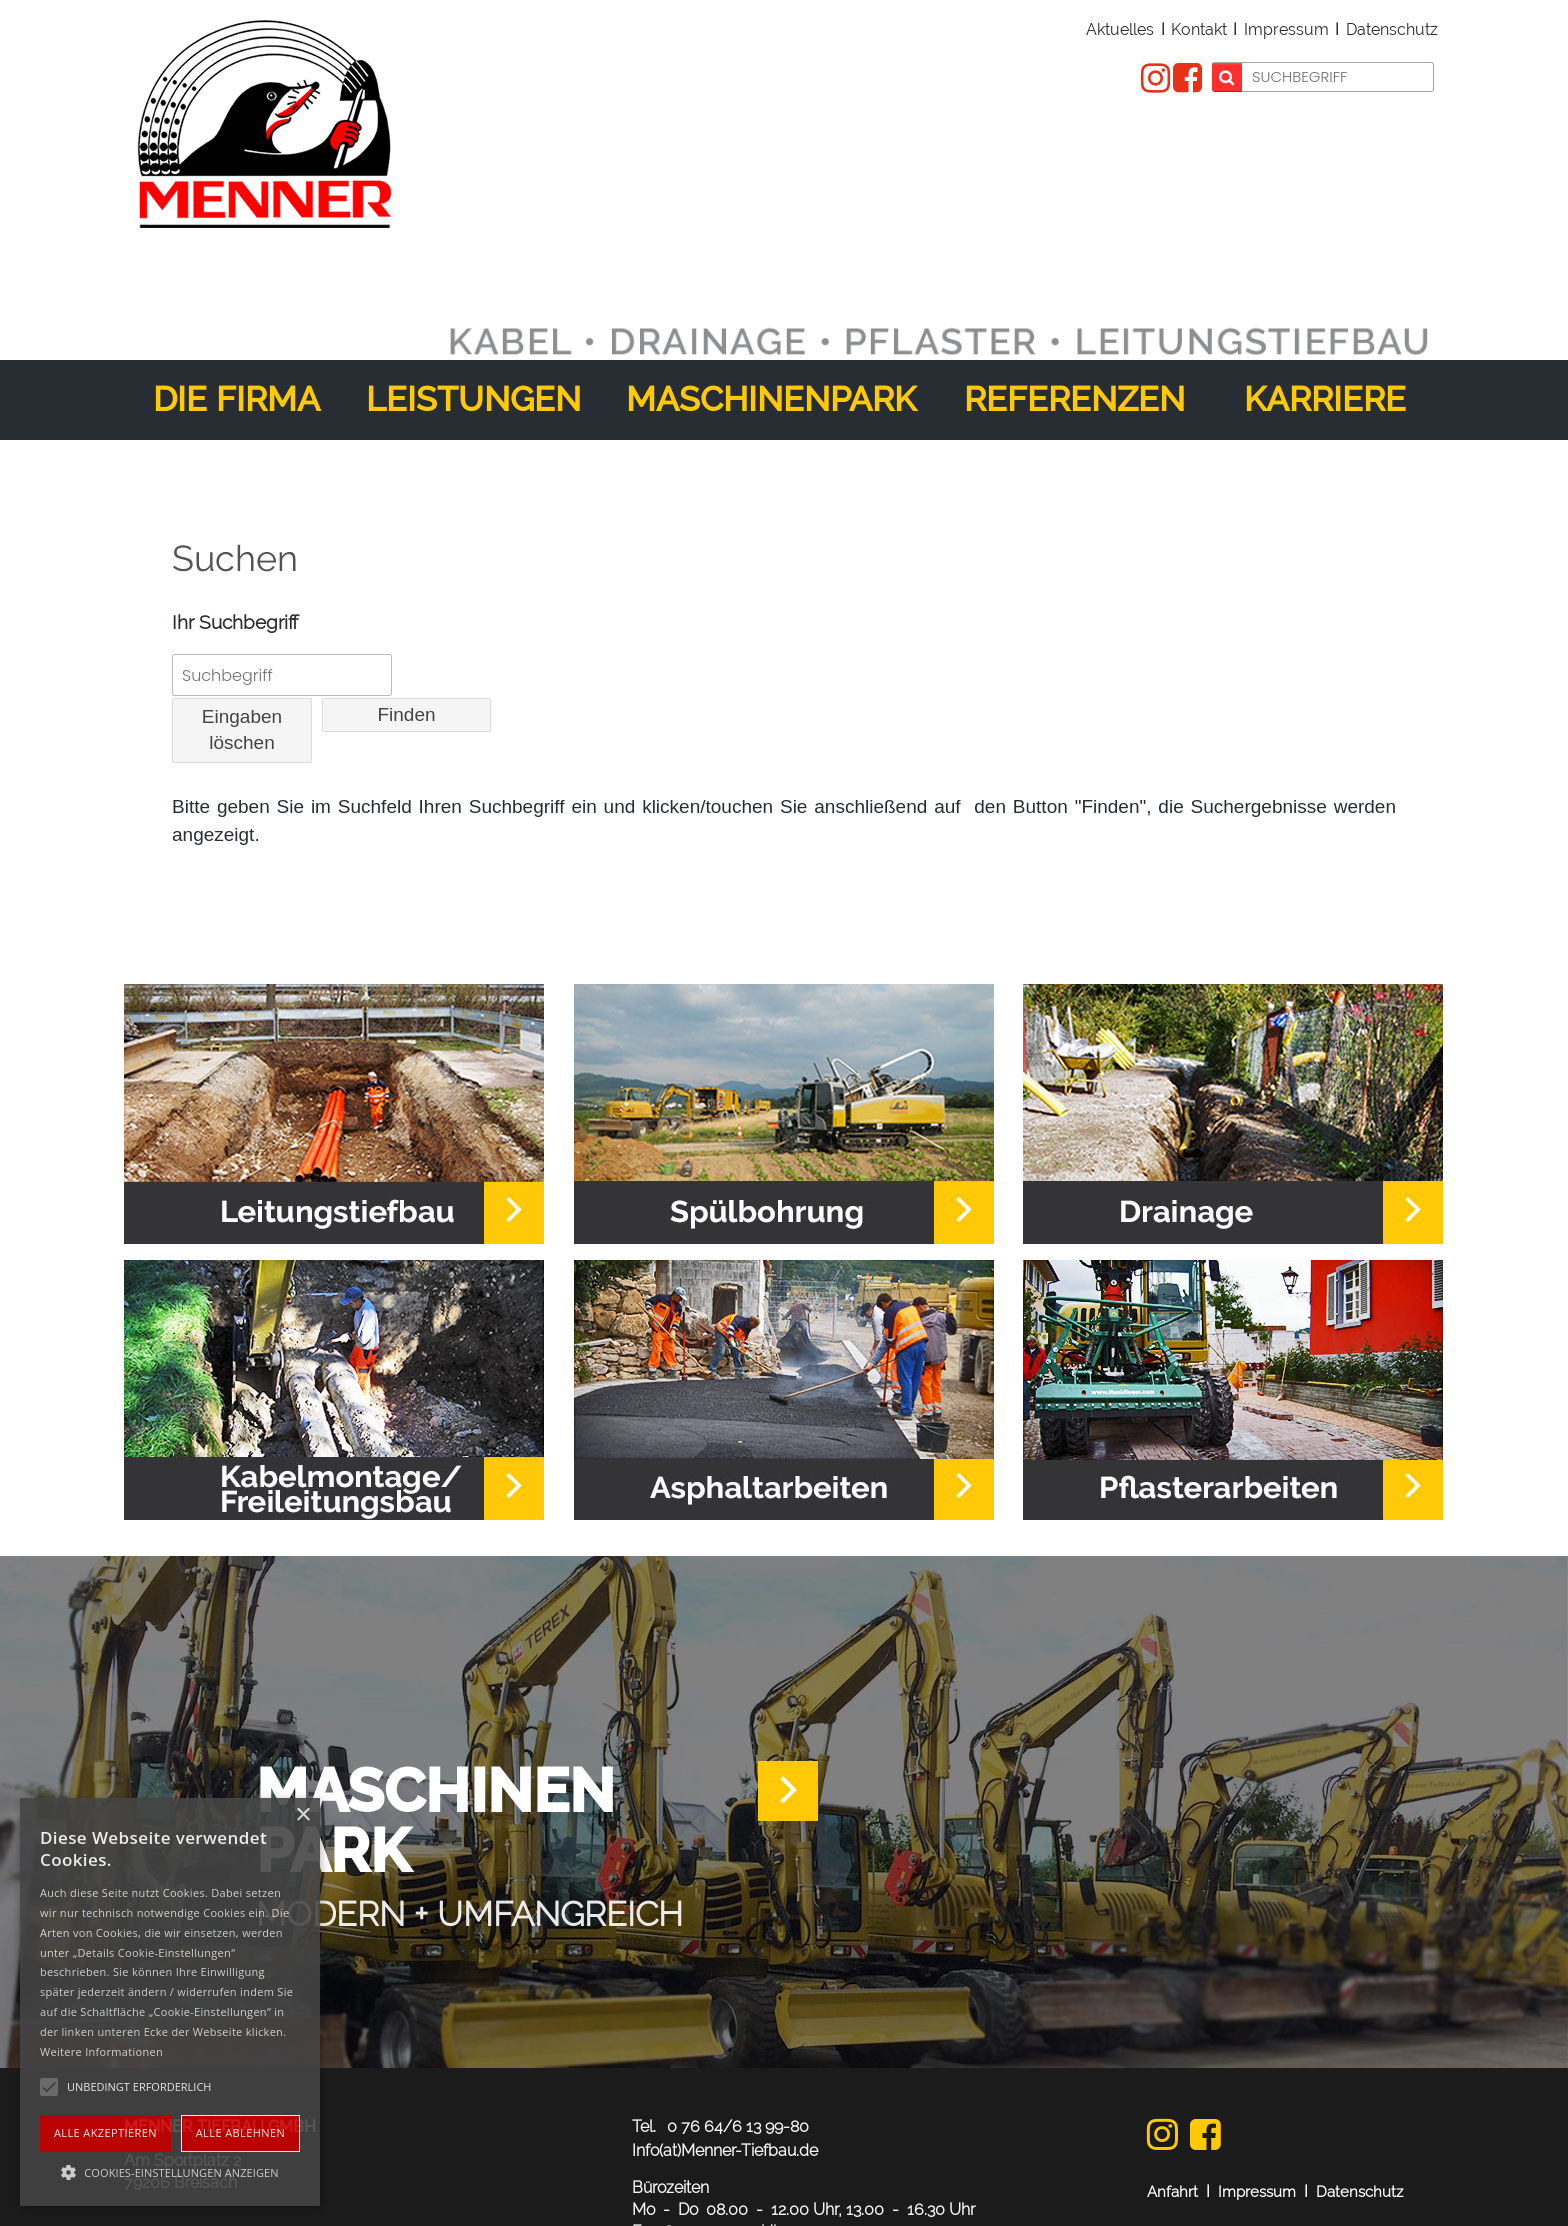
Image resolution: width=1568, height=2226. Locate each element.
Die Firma (236, 286)
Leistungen (473, 286)
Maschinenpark (771, 286)
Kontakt (1199, 30)
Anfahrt (1172, 2079)
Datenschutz (1392, 30)
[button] (170, 2171)
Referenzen (1074, 286)
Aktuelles (1120, 30)
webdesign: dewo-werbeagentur (1301, 2169)
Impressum (1286, 30)
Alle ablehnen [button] (240, 2132)
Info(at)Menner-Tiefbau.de (725, 2037)
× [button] (302, 1815)
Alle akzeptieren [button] (105, 2132)
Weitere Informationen (101, 2051)
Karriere (1325, 286)
